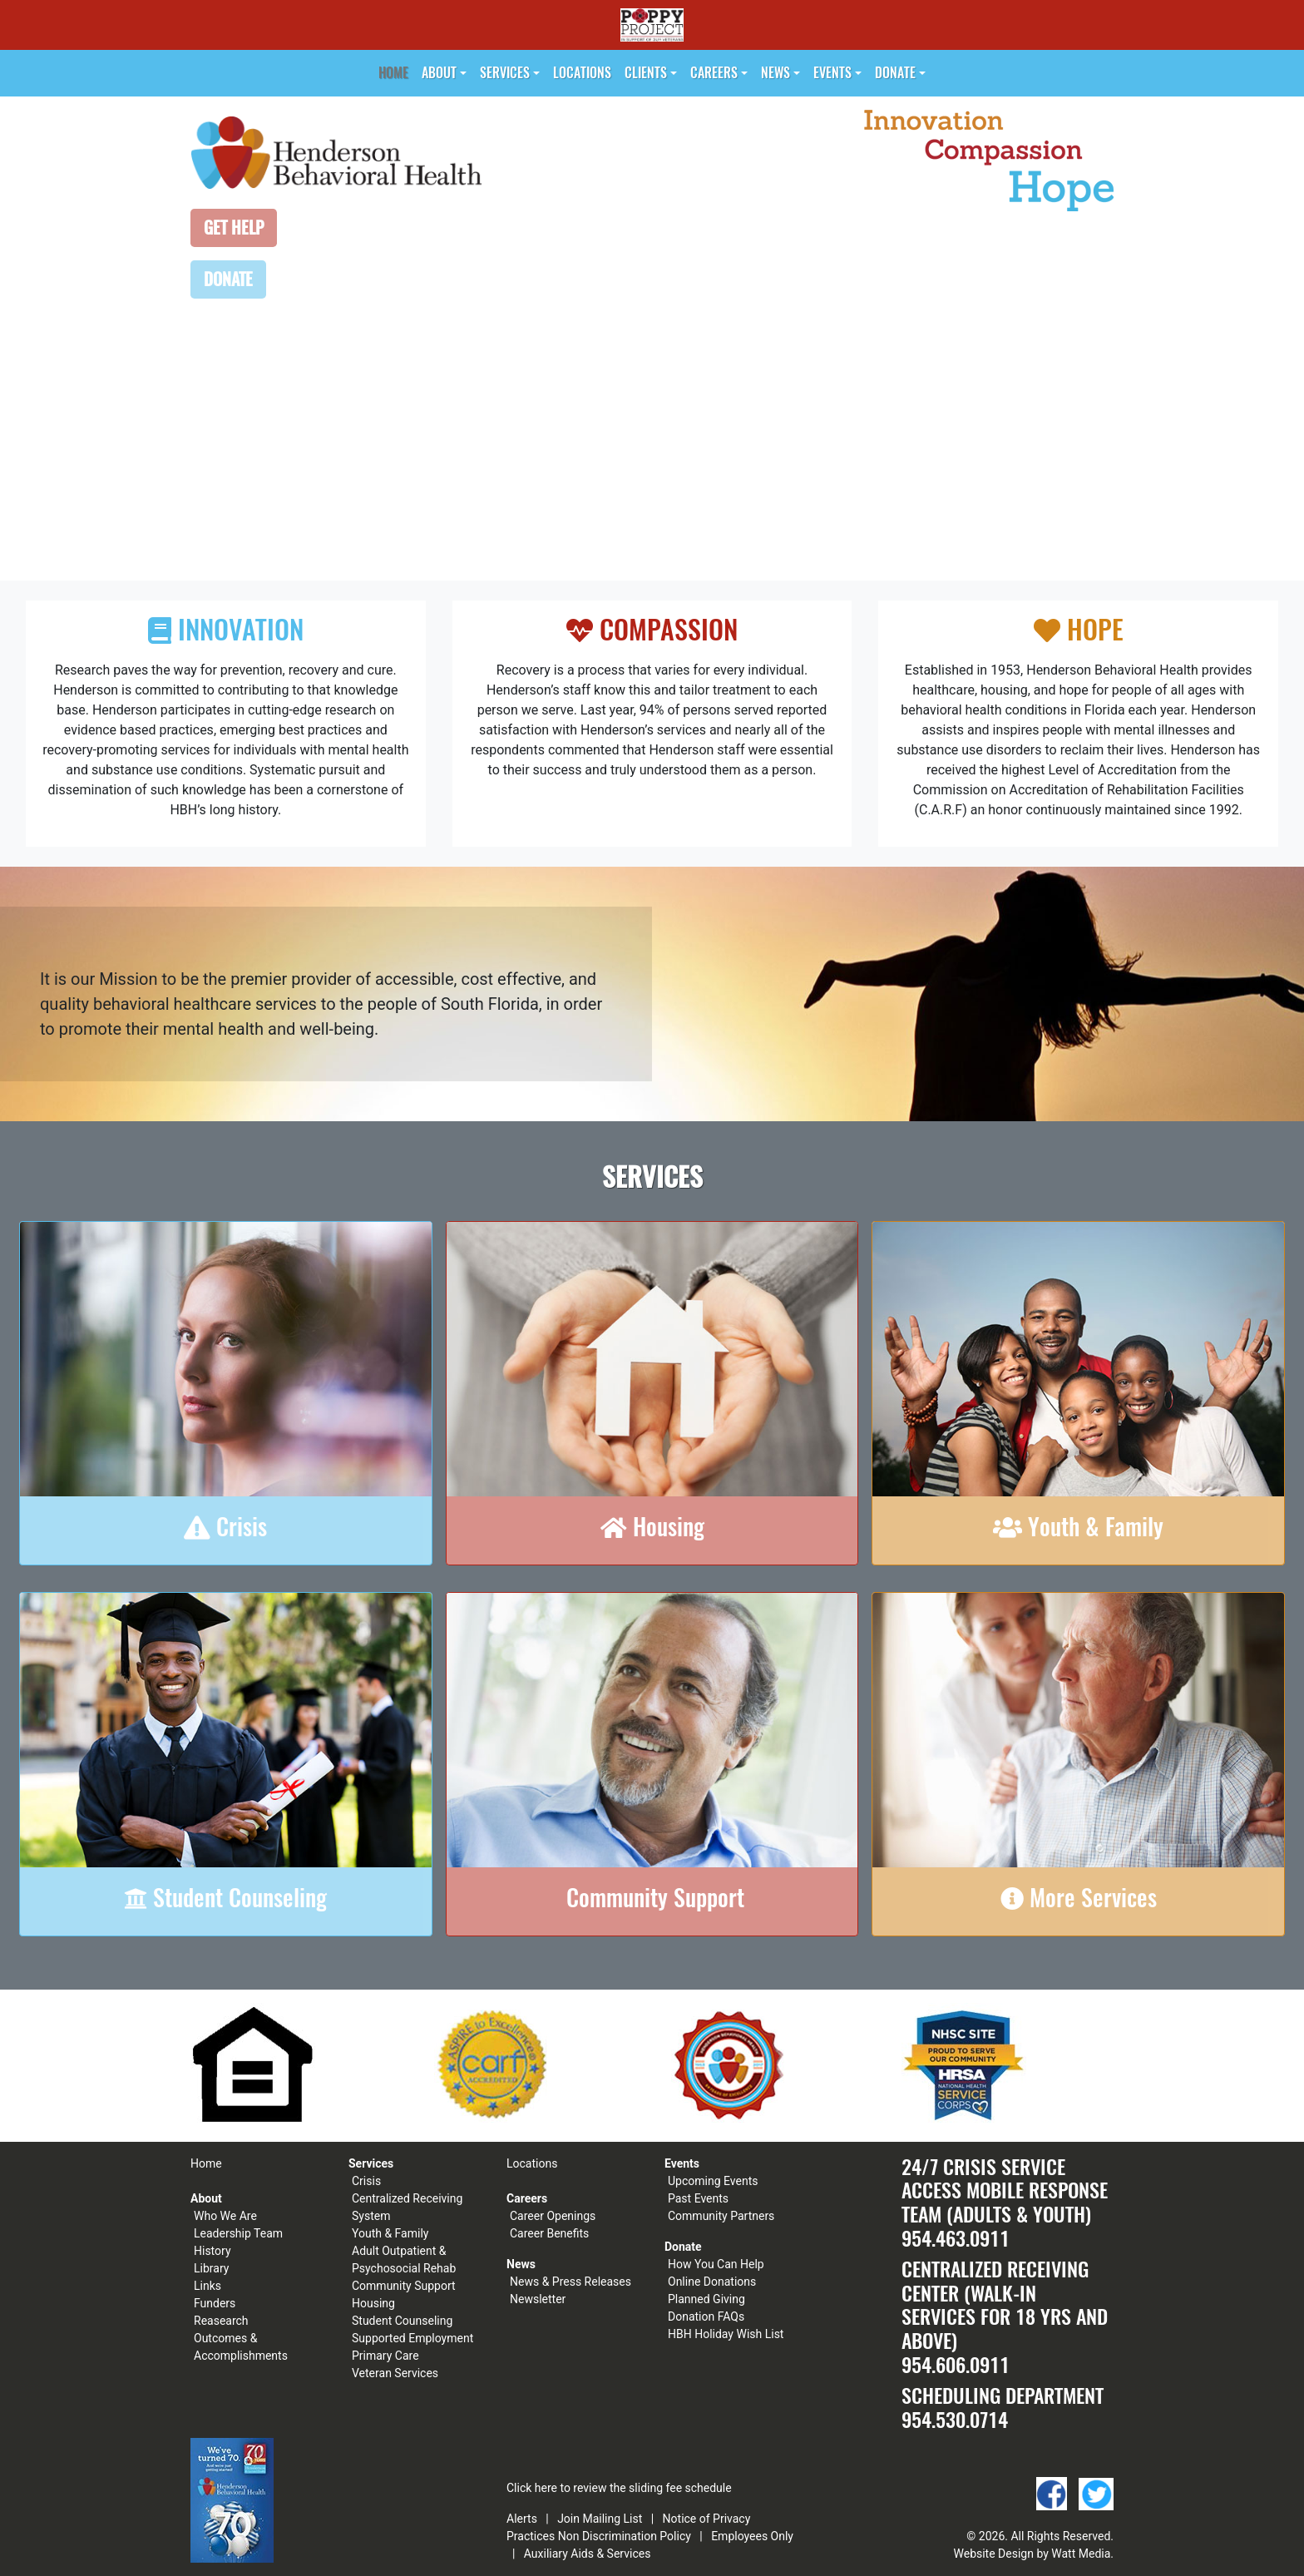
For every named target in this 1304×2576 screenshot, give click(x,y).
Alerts (521, 2518)
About (439, 73)
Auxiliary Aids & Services (587, 2553)
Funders (214, 2303)
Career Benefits (549, 2233)
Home (393, 73)
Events (832, 73)
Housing (373, 2303)
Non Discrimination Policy (624, 2536)
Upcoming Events (713, 2181)
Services (505, 73)
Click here (531, 2487)
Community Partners (721, 2215)
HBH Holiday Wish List (725, 2334)
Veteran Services (395, 2373)
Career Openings (552, 2215)
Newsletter (538, 2299)
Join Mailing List (599, 2518)
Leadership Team (238, 2233)
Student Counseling (402, 2320)
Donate (895, 73)
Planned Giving (706, 2299)
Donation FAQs (706, 2316)
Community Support (404, 2285)
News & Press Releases (570, 2281)
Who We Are (225, 2215)
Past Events (698, 2198)
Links (207, 2285)
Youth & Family (390, 2233)
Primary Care (385, 2355)
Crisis (366, 2181)
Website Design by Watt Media (1032, 2553)
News (775, 73)
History (212, 2250)
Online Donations (712, 2281)
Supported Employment (412, 2338)
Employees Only (752, 2536)
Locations (582, 73)
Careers (714, 73)
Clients (646, 73)
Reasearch (221, 2320)
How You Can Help (716, 2264)
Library (211, 2268)
